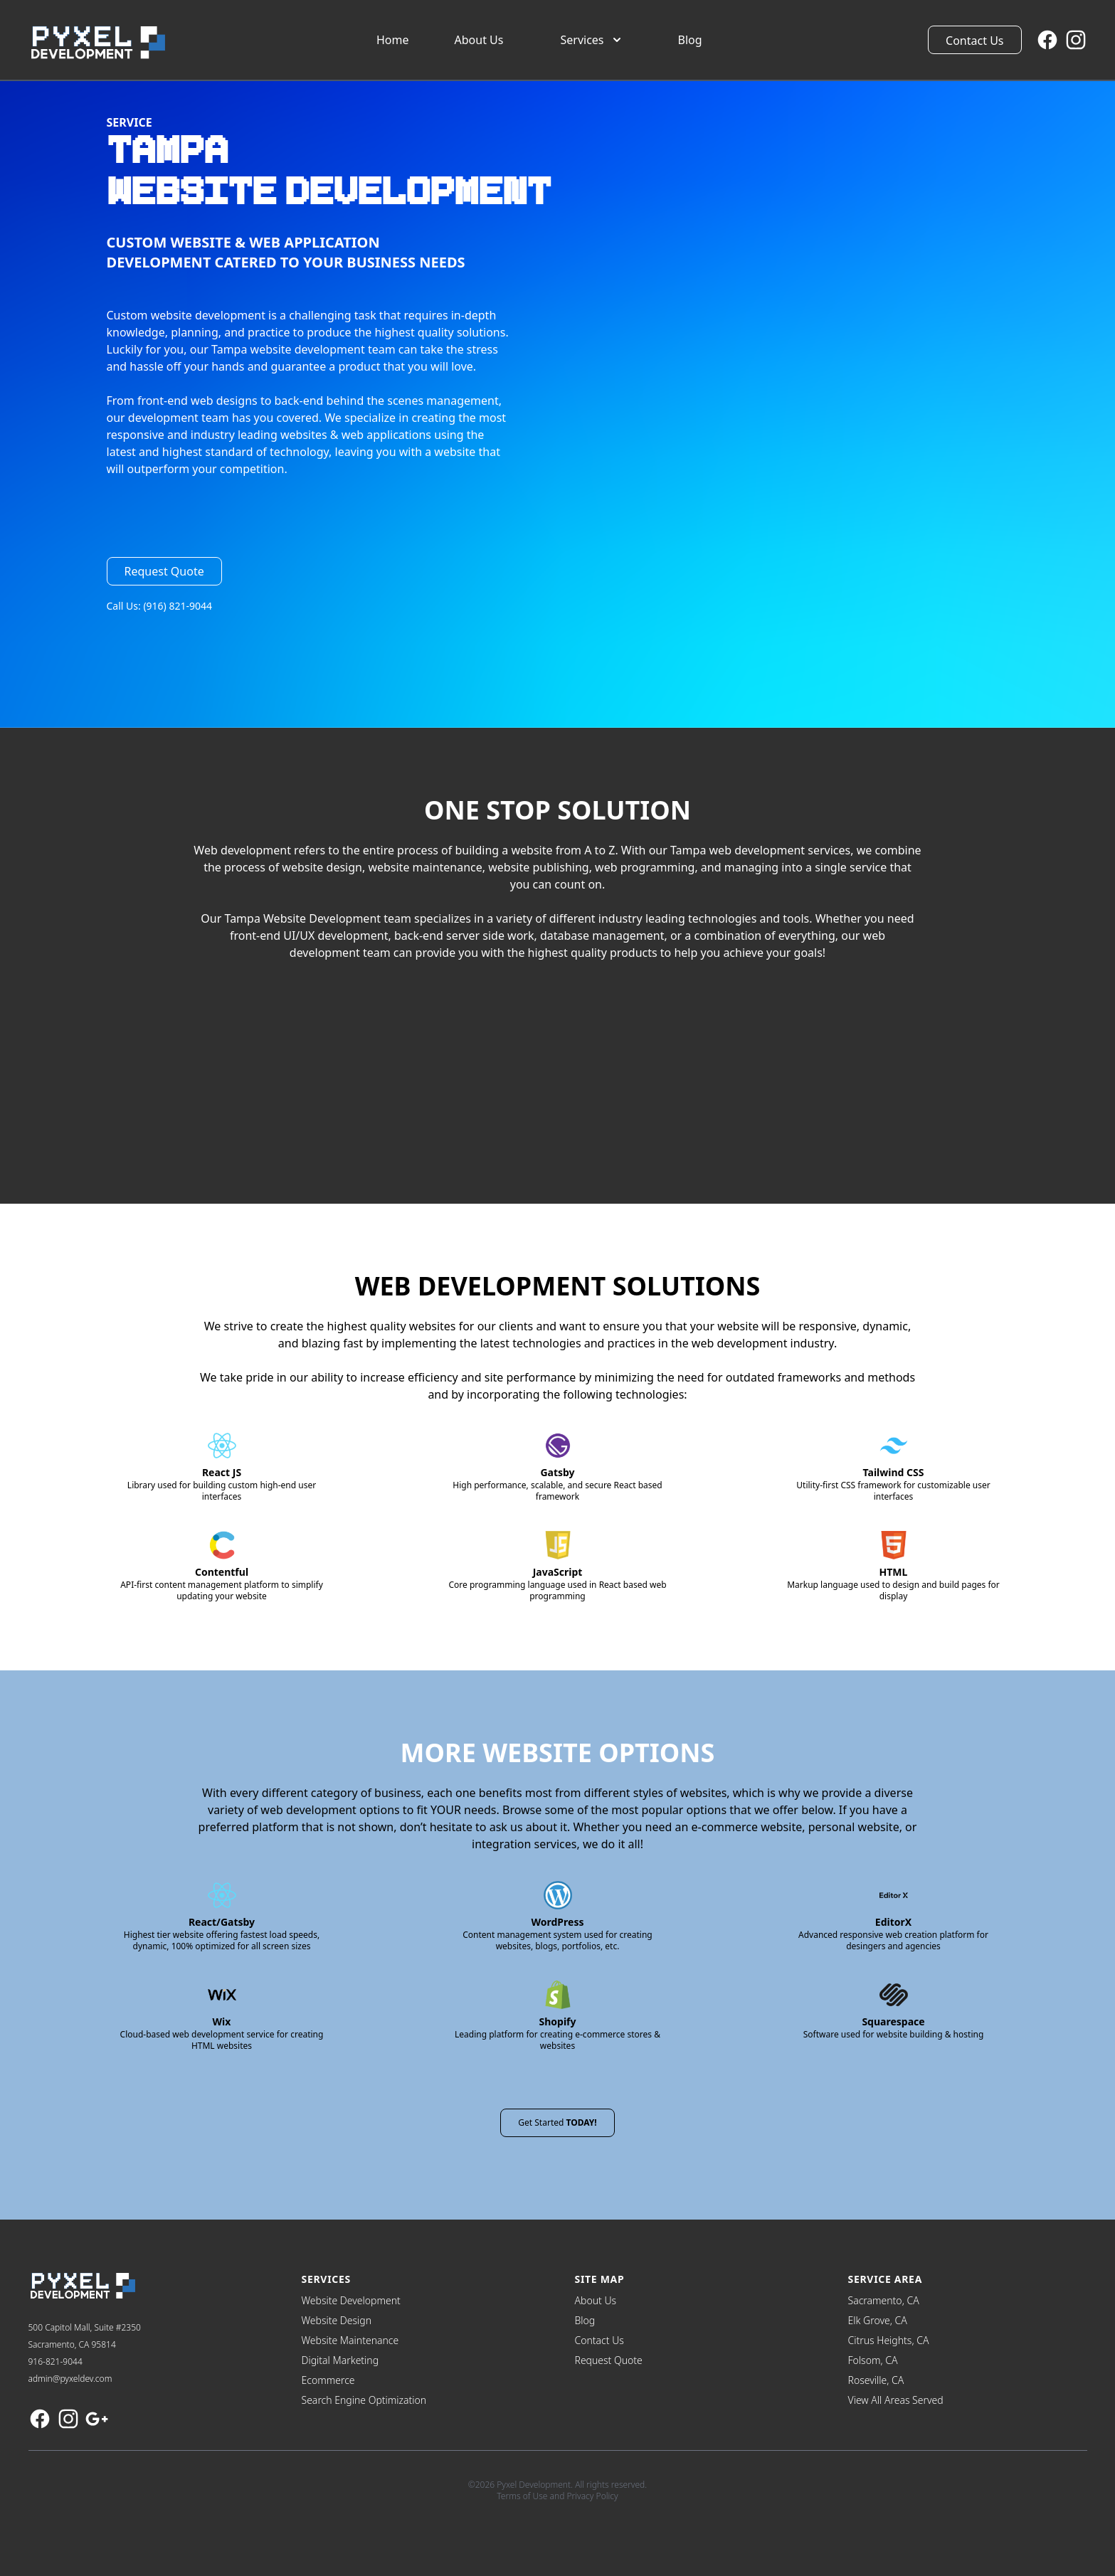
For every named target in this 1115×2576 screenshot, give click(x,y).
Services (591, 39)
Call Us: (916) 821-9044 (160, 606)
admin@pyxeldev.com (70, 2379)
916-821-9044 (55, 2361)
